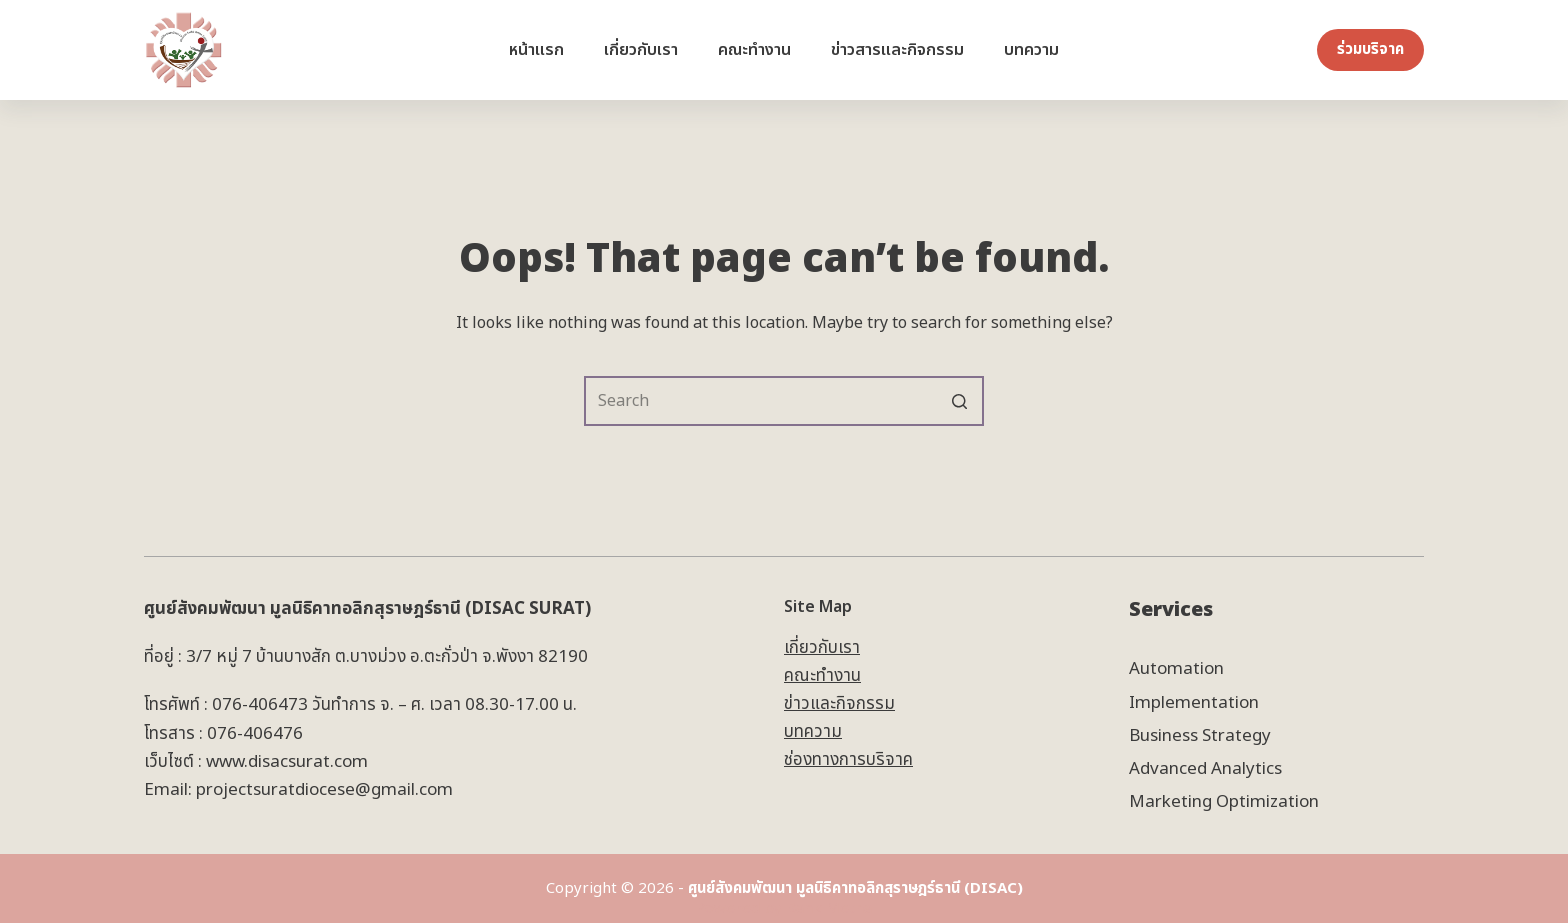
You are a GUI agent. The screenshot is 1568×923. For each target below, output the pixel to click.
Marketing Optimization (1224, 802)
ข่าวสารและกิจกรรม (897, 50)
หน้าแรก (536, 50)
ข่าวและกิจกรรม (839, 704)
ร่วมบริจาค (1370, 49)
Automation (1176, 669)
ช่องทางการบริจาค (848, 760)
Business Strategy (1200, 736)
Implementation (1194, 703)
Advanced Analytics (1205, 769)
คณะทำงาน (754, 50)
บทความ (1031, 50)
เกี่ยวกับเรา (641, 50)
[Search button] (959, 401)
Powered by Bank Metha (784, 908)
